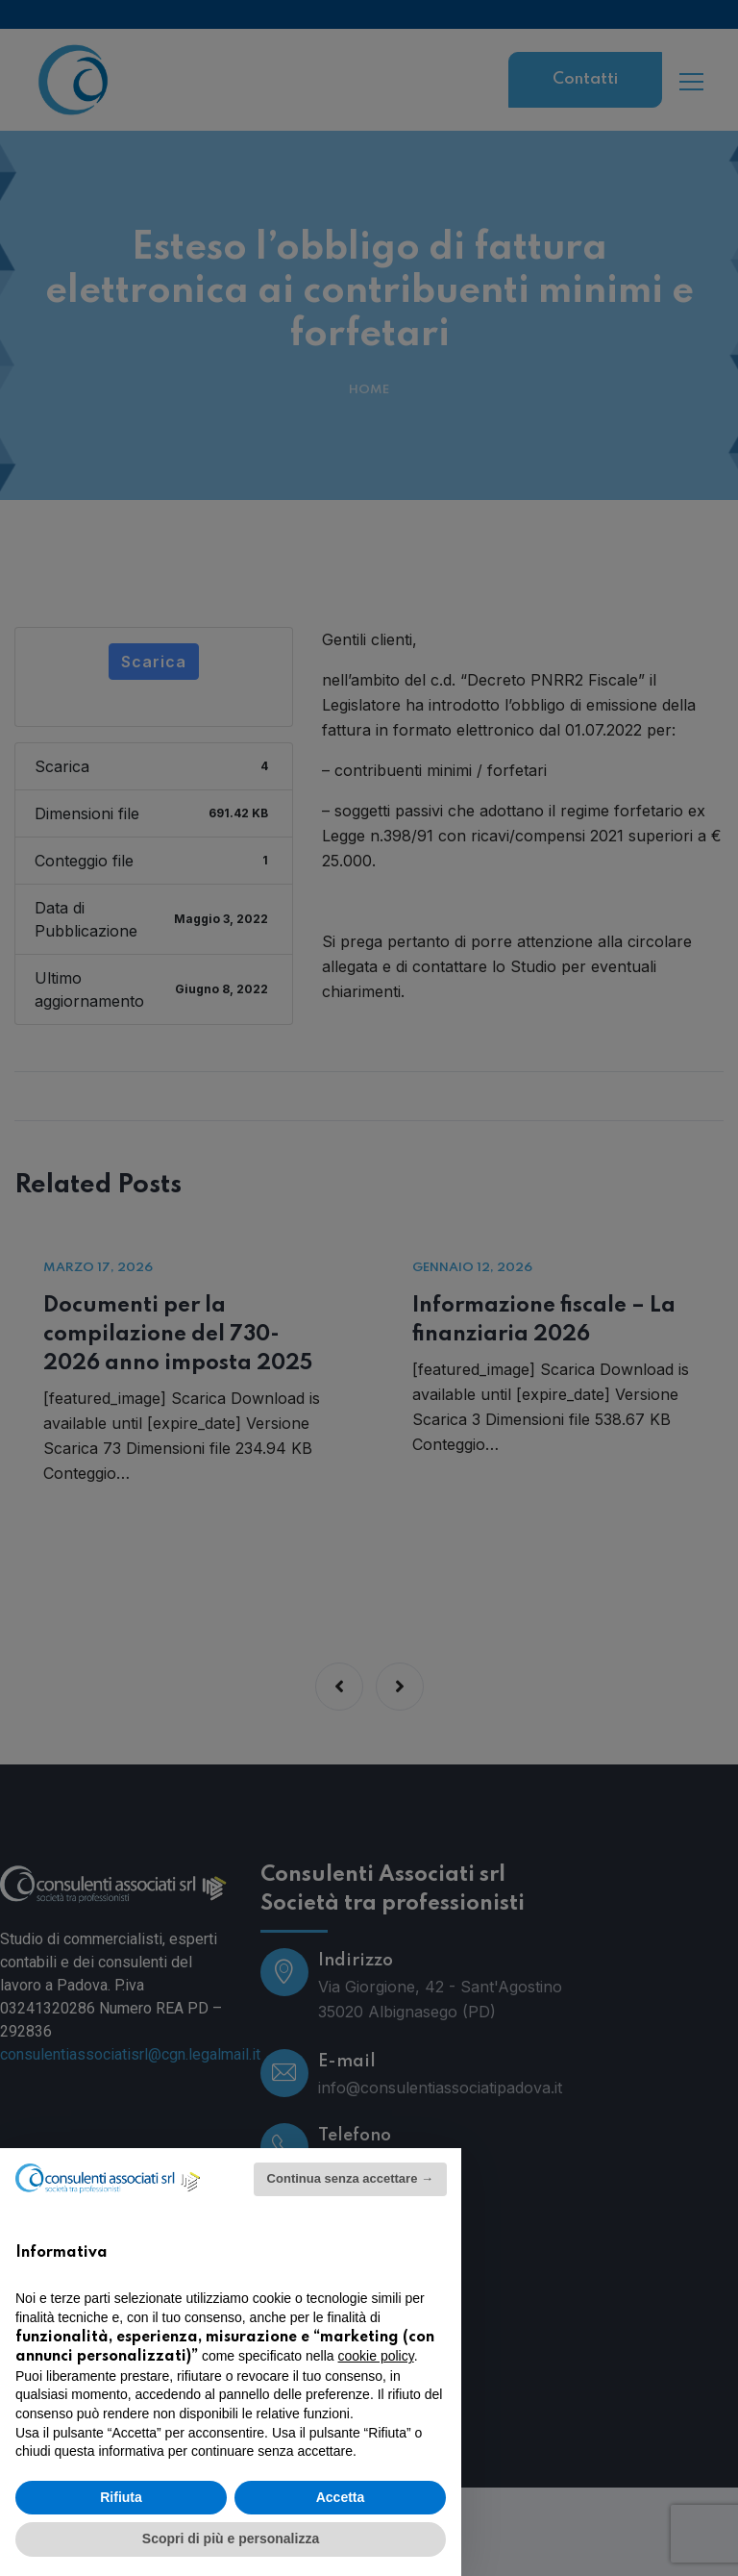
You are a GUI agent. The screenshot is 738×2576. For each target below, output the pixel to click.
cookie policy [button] (376, 2355)
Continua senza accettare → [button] (350, 2178)
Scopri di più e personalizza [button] (230, 2538)
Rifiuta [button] (121, 2497)
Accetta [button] (340, 2497)
